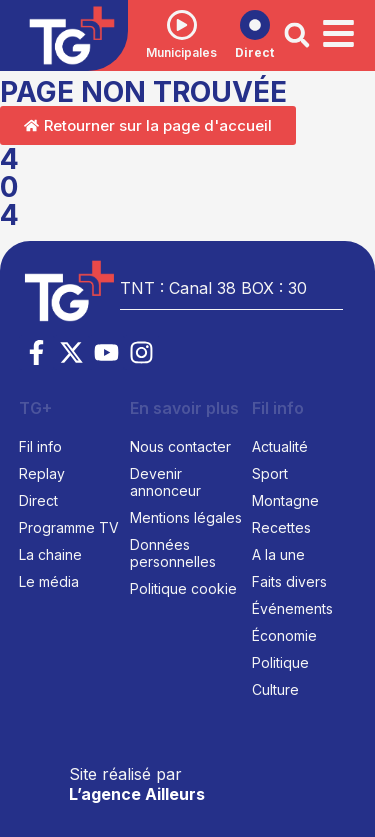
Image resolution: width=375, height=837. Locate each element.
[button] (297, 35)
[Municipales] (182, 25)
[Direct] (255, 25)
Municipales (181, 52)
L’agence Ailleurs (137, 794)
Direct (254, 52)
